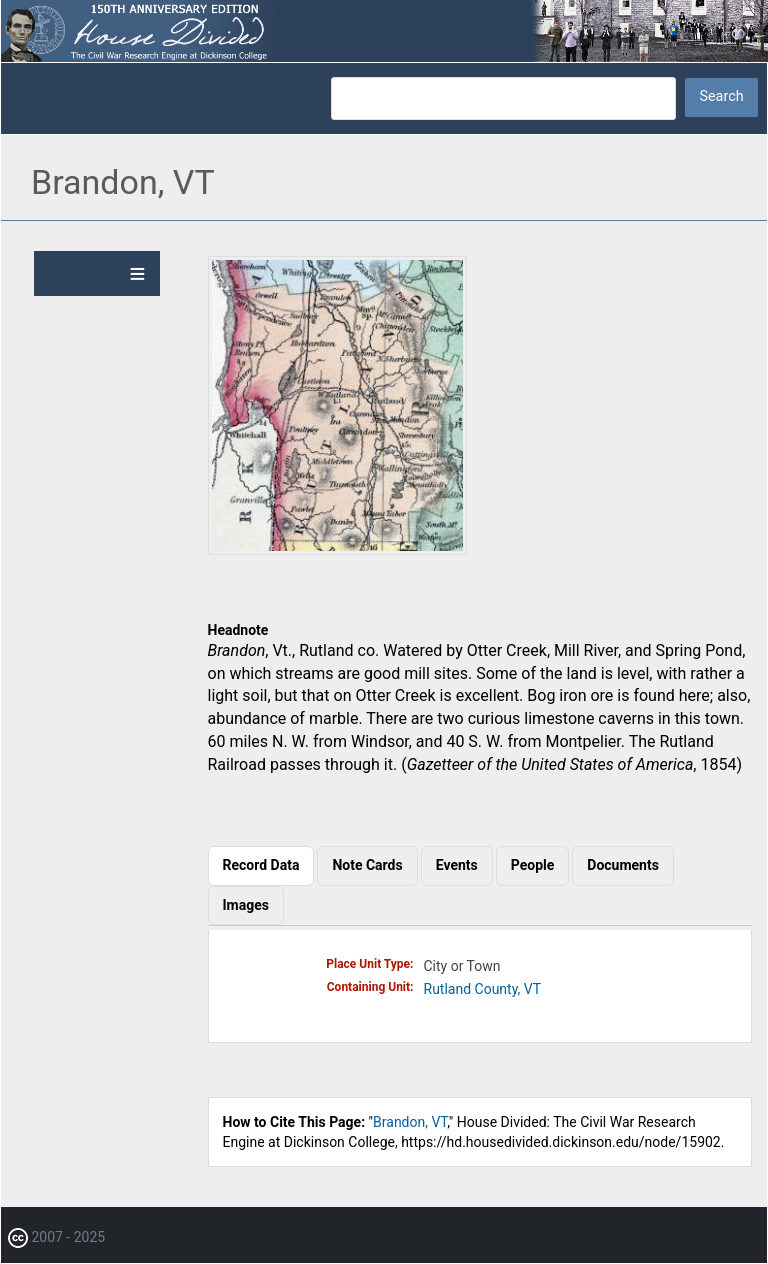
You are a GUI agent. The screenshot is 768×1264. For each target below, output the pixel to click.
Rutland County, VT (483, 989)
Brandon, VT (410, 1122)
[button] (337, 550)
